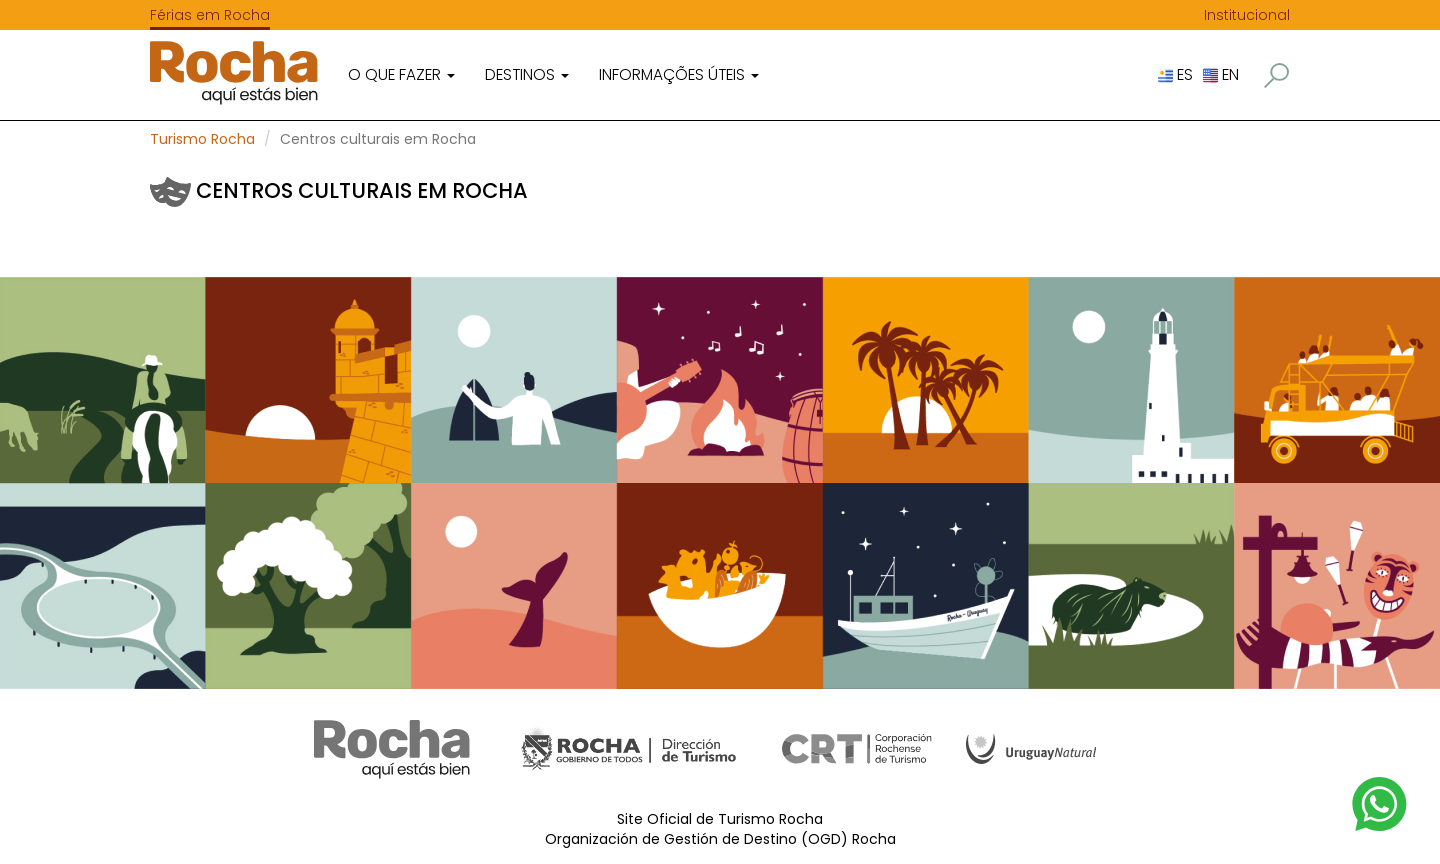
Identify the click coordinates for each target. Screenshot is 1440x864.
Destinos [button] (527, 74)
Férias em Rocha (210, 15)
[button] (1276, 75)
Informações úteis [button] (679, 74)
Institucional (1247, 15)
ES (1175, 74)
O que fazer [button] (401, 74)
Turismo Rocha (202, 139)
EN (1221, 74)
